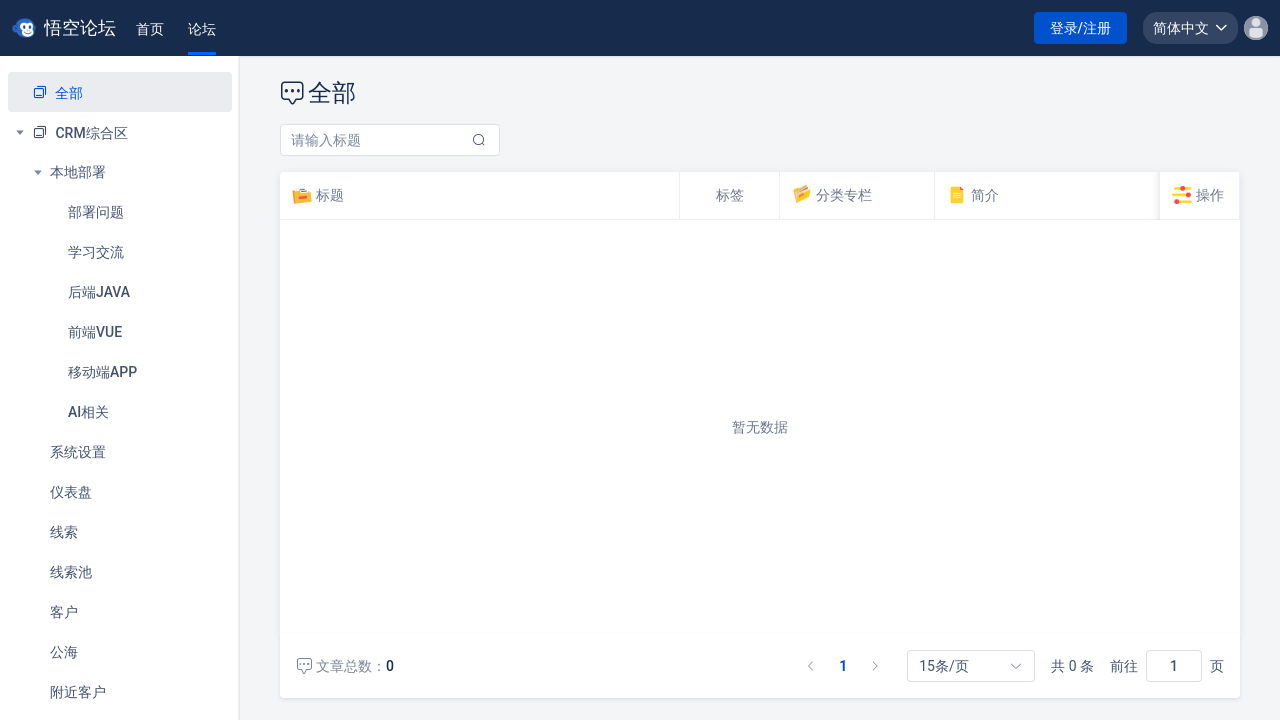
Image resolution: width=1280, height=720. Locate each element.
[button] (1190, 28)
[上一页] (811, 666)
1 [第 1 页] (843, 666)
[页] (1174, 666)
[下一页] (875, 666)
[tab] (150, 29)
